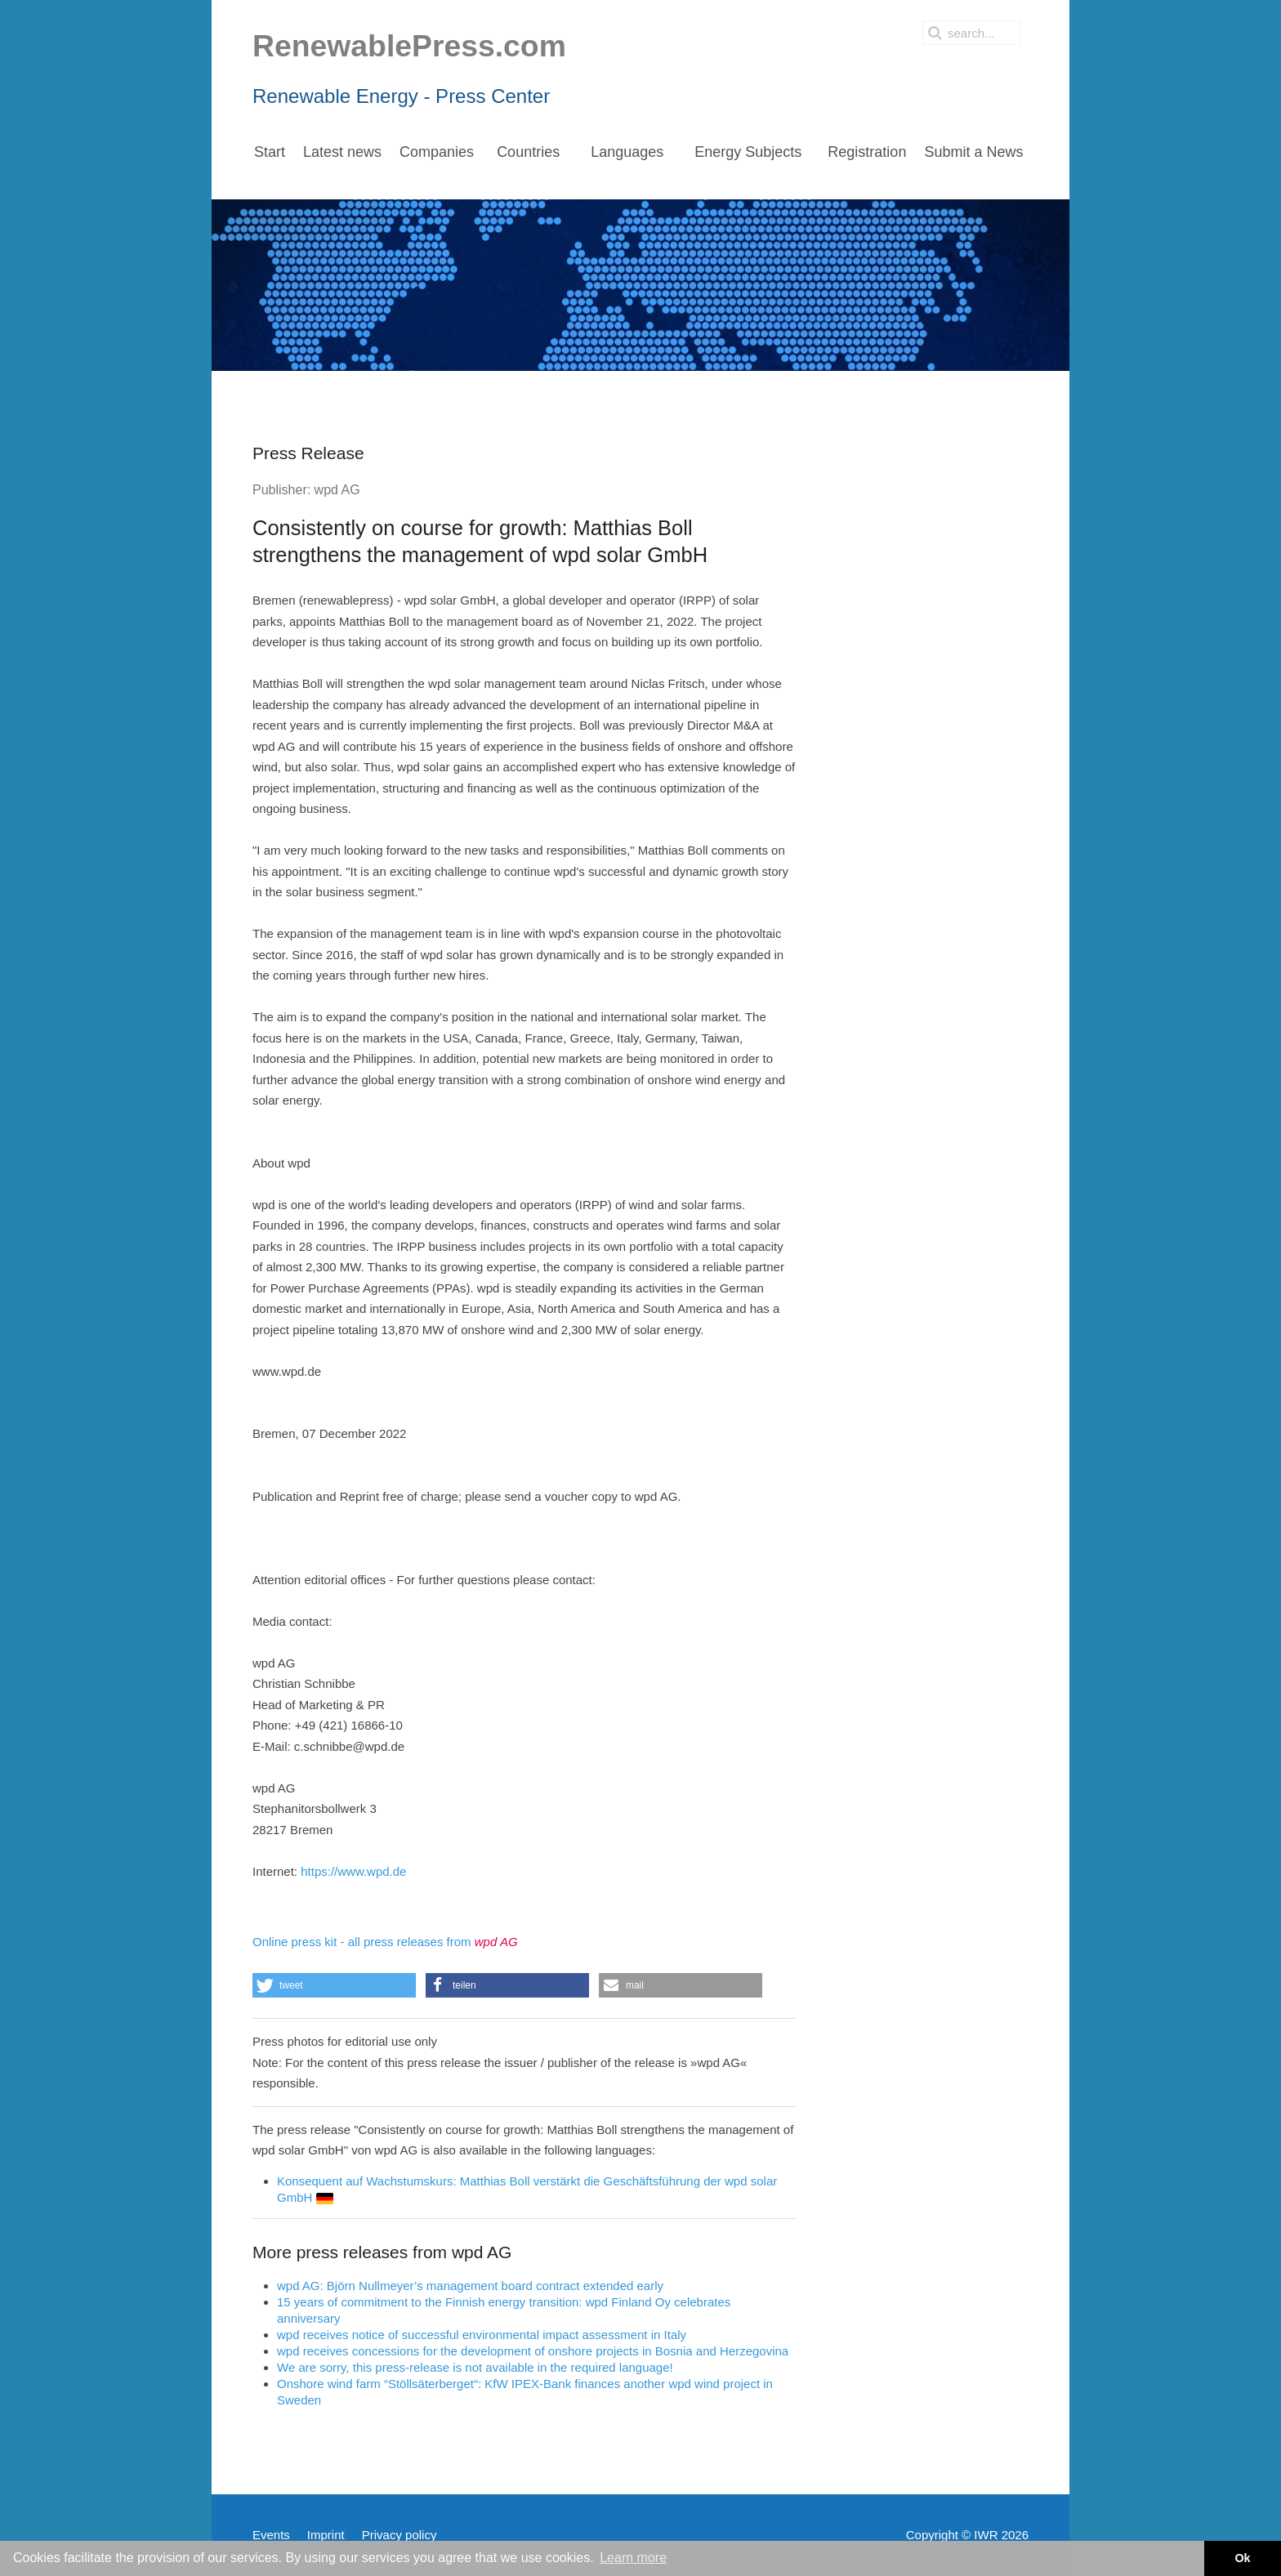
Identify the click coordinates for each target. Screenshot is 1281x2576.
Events (271, 2535)
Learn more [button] (633, 2558)
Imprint (326, 2535)
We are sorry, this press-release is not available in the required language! (475, 2367)
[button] (334, 1985)
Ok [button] (1242, 2558)
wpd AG (337, 490)
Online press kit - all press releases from (385, 1942)
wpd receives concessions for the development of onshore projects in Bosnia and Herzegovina (532, 2351)
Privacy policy (399, 2535)
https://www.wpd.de (353, 1871)
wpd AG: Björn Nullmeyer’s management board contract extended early (470, 2286)
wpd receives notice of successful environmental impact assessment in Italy (481, 2335)
